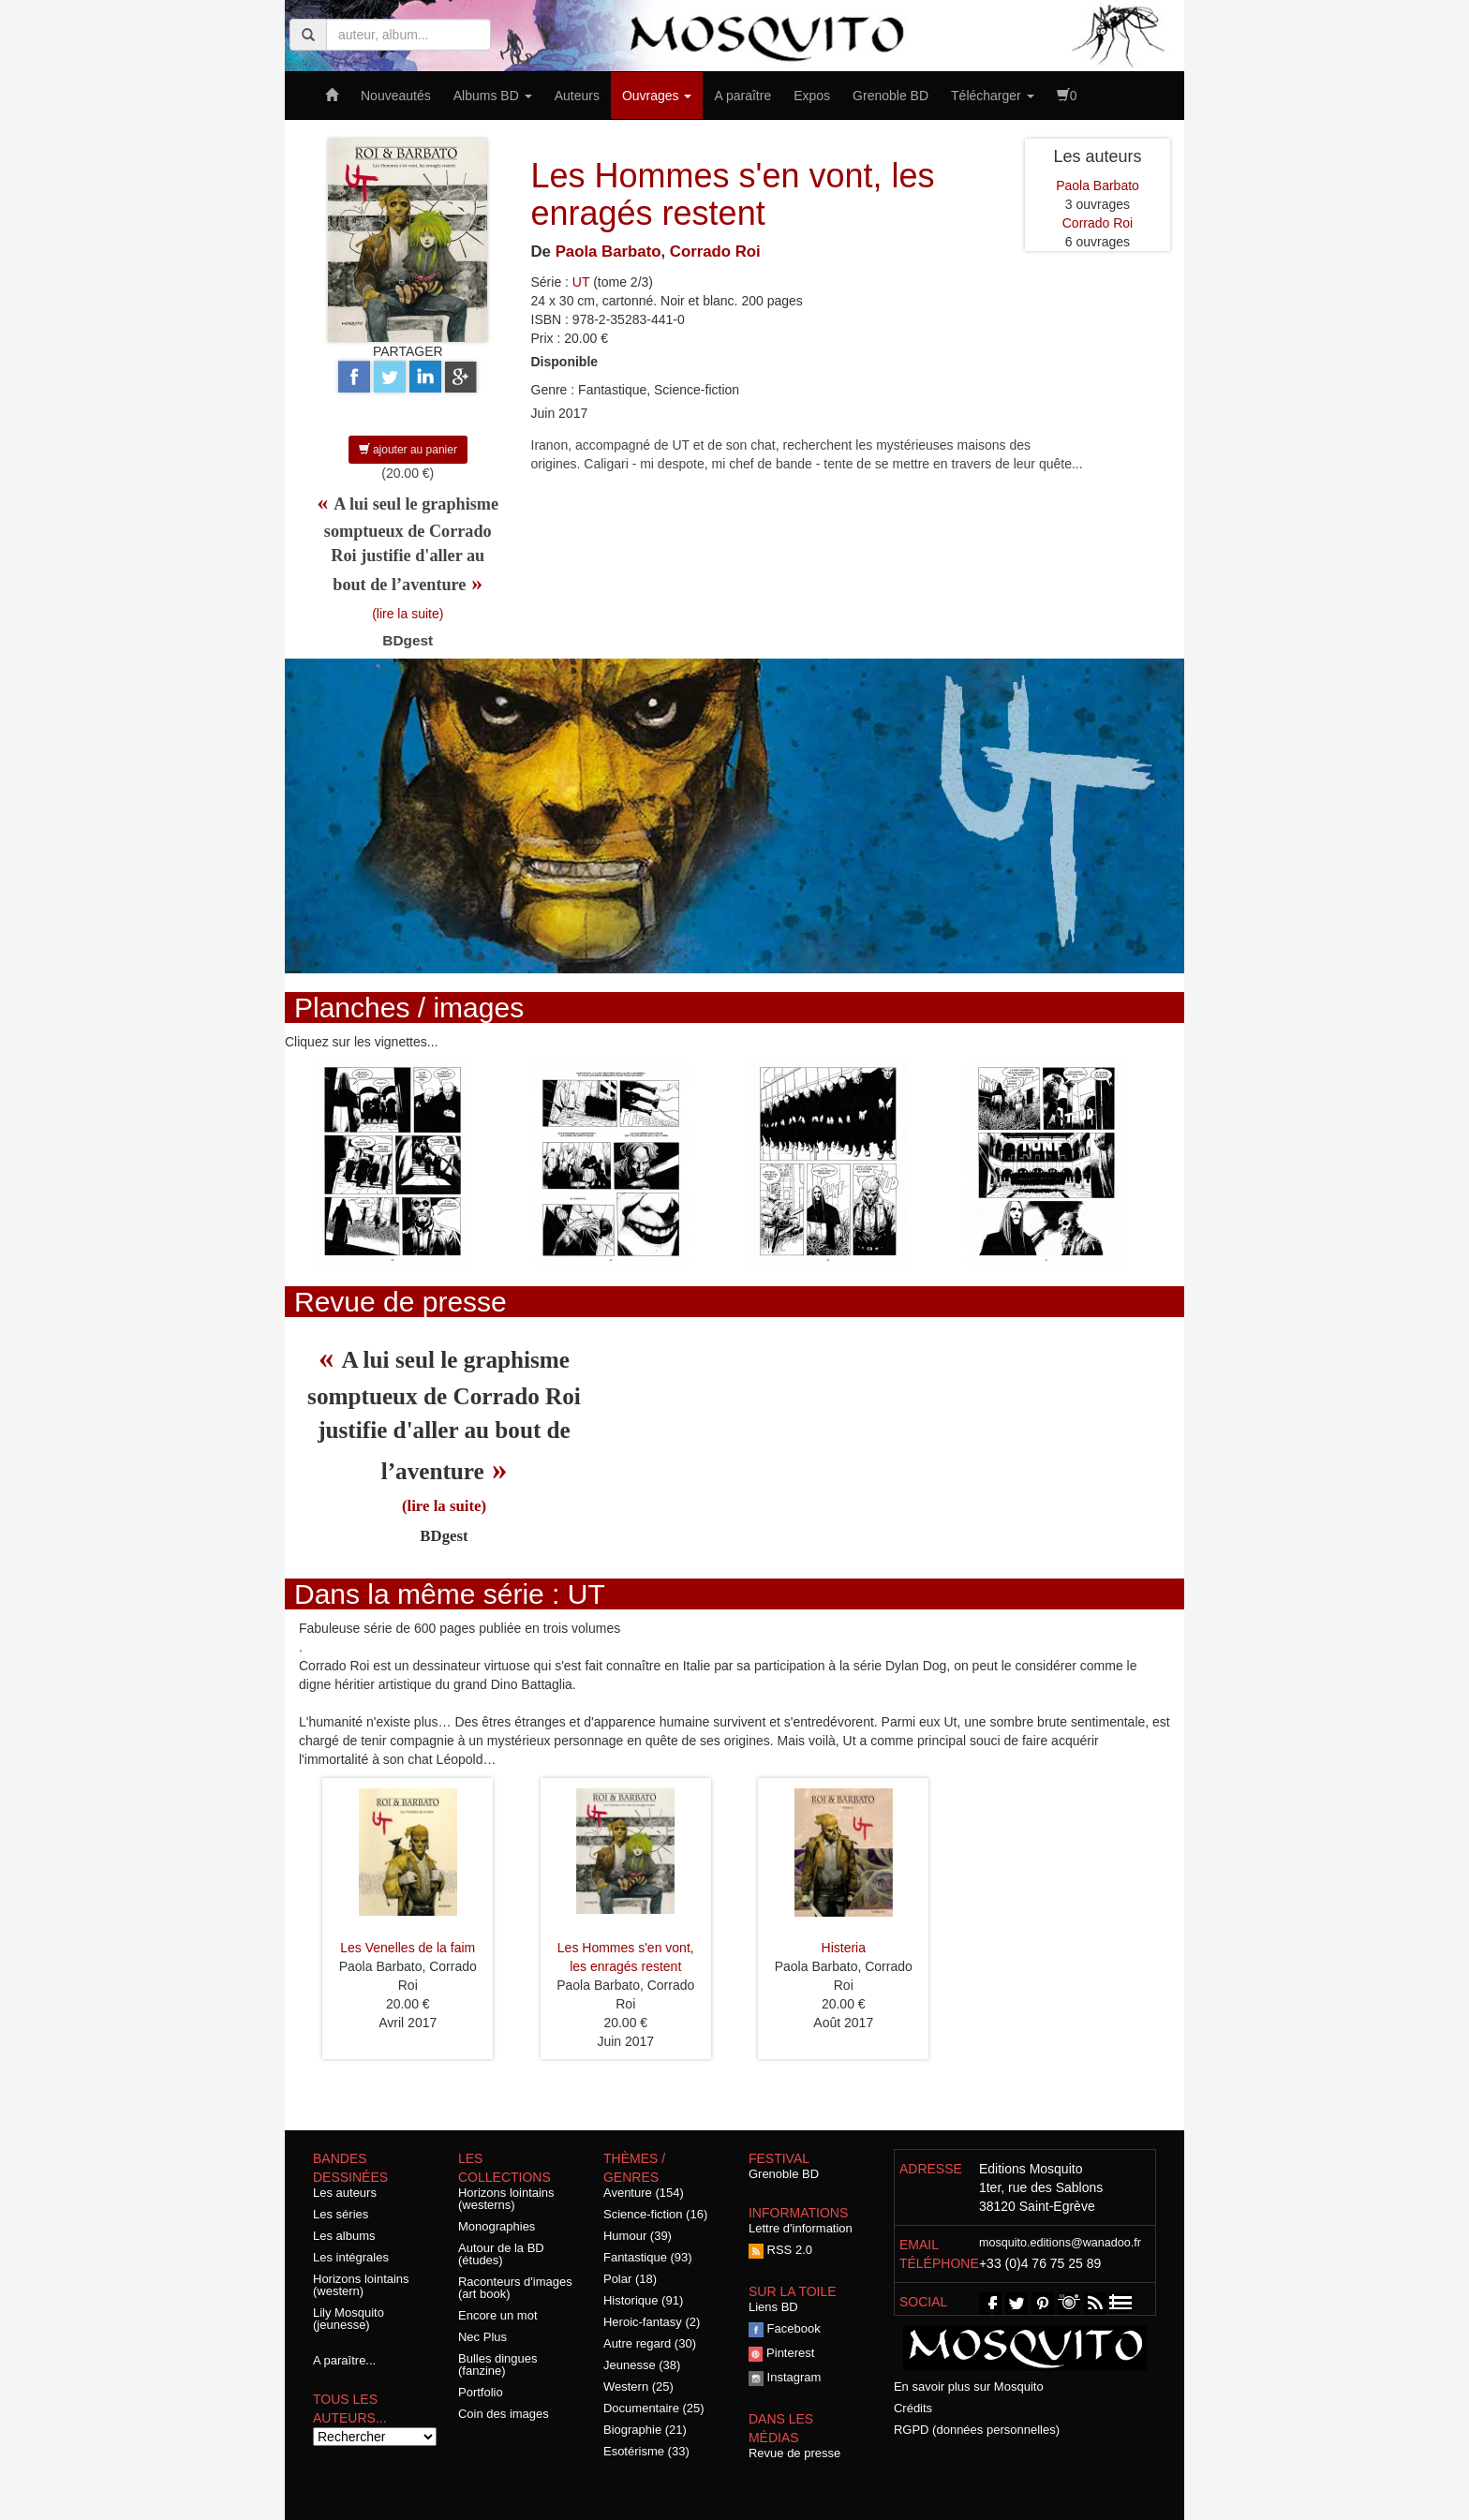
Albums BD (492, 95)
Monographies (496, 2226)
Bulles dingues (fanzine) (498, 2364)
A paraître (742, 95)
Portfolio (480, 2392)
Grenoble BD (890, 95)
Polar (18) (630, 2279)
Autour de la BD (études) (501, 2254)
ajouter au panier (408, 449)
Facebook (785, 2328)
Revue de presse (794, 2453)
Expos (812, 95)
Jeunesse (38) (641, 2365)
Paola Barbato (608, 251)
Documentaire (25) (654, 2408)
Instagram (785, 2377)
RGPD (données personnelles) (977, 2430)
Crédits (913, 2408)
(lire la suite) (407, 613)
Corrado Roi (715, 251)
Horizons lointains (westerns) (506, 2199)
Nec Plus (482, 2337)
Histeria (844, 1947)
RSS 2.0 (780, 2250)
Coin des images (503, 2414)
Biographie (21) (645, 2430)
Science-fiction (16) (655, 2214)
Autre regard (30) (649, 2343)
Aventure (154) (643, 2193)
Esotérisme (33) (646, 2451)
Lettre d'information (801, 2228)
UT (580, 281)
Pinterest (781, 2353)
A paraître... (344, 2360)
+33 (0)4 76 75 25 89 (1040, 2263)
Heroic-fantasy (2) (651, 2322)
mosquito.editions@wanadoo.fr (1060, 2242)
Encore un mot (498, 2315)
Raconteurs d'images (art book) (515, 2288)
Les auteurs (345, 2193)
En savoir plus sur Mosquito (969, 2386)
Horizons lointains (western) (361, 2285)
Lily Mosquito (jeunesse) (348, 2318)
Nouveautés (396, 95)
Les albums (344, 2236)
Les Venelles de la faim (407, 1947)
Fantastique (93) (647, 2257)
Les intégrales (351, 2257)
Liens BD (773, 2307)
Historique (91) (643, 2300)
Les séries (340, 2214)
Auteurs (577, 95)
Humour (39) (637, 2236)
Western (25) (638, 2386)
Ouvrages (657, 95)
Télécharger (992, 95)
